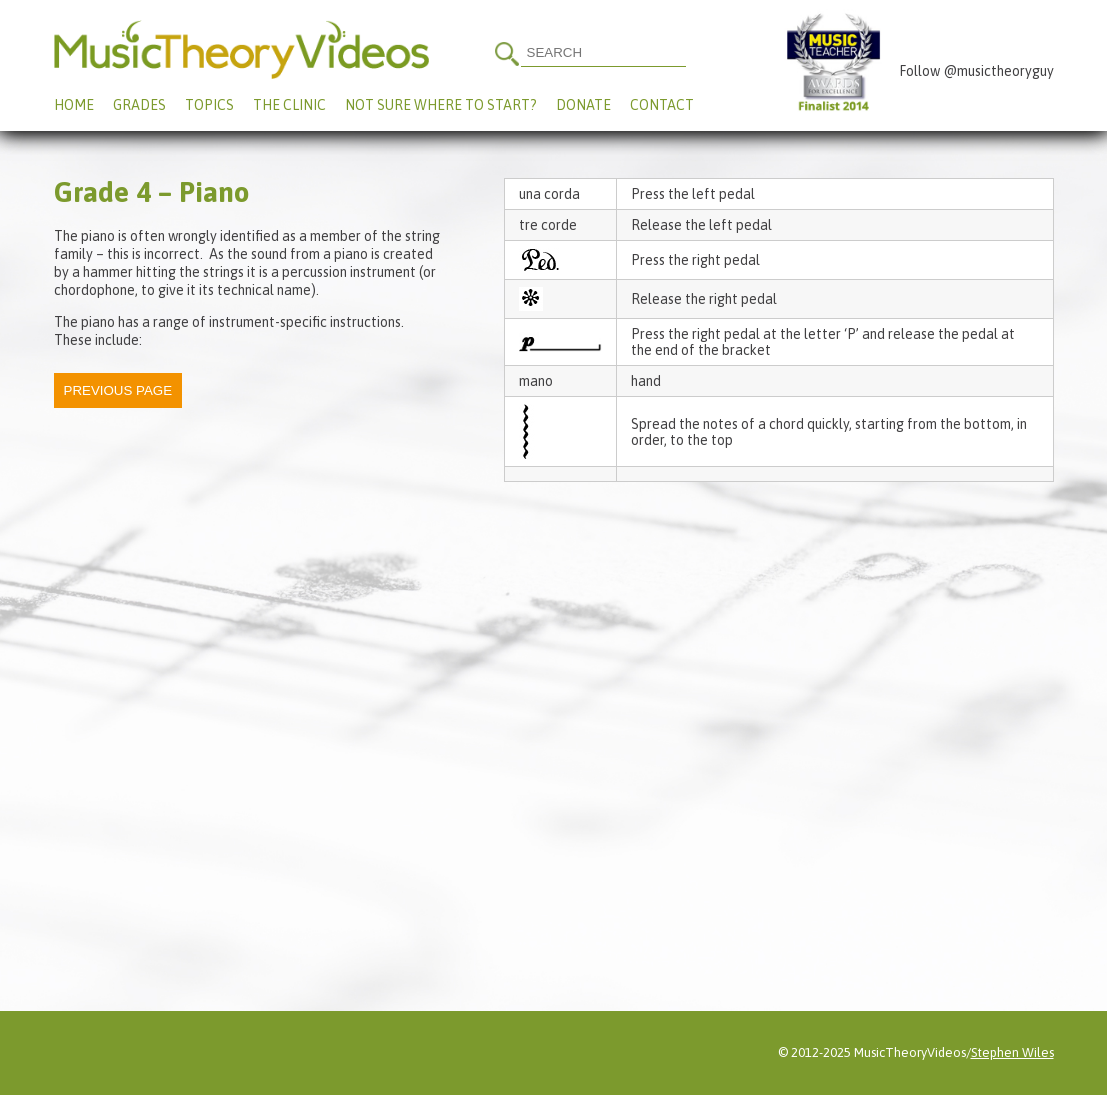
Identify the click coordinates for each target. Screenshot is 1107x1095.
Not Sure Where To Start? (441, 105)
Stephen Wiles (1012, 1052)
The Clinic (289, 105)
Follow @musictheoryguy (976, 71)
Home (74, 105)
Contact (662, 105)
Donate (583, 105)
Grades (139, 105)
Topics (209, 105)
